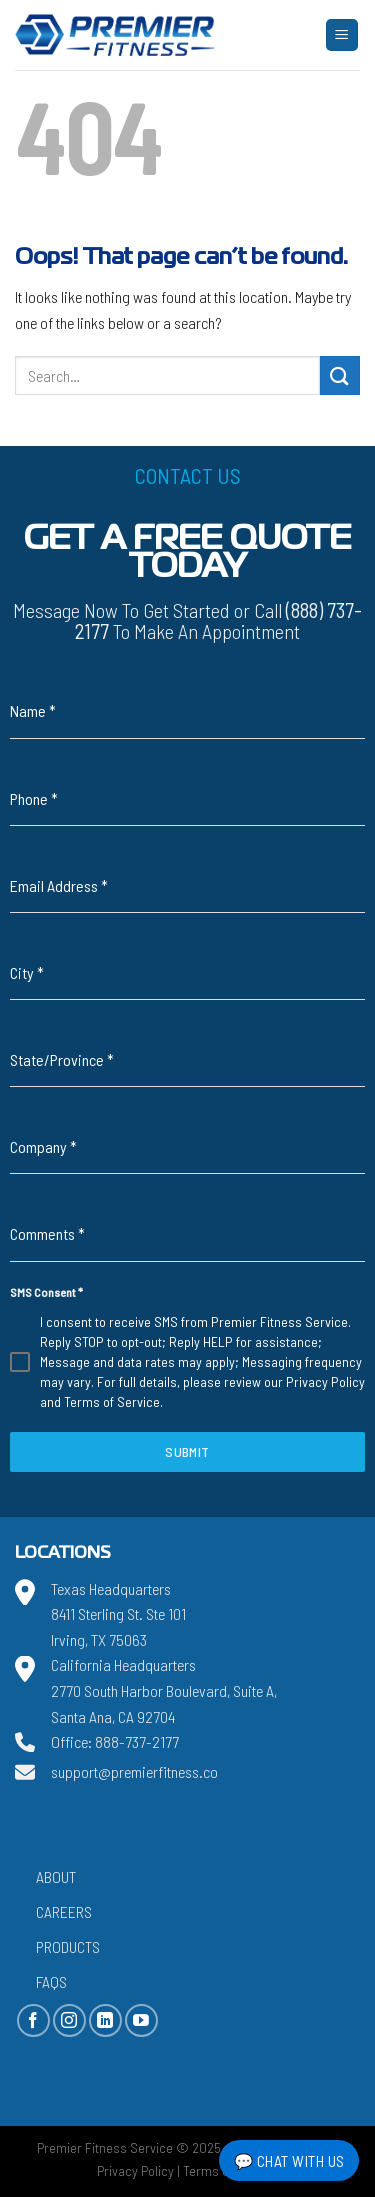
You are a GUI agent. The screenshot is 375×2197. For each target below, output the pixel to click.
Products (68, 1946)
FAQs (51, 1981)
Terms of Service (112, 1401)
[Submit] (340, 375)
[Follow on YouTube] (141, 2020)
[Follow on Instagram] (69, 2020)
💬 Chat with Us (289, 2160)
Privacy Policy (325, 1381)
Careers (64, 1911)
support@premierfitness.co (134, 1771)
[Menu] (342, 35)
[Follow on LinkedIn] (105, 2020)
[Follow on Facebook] (33, 2020)
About (56, 1876)
